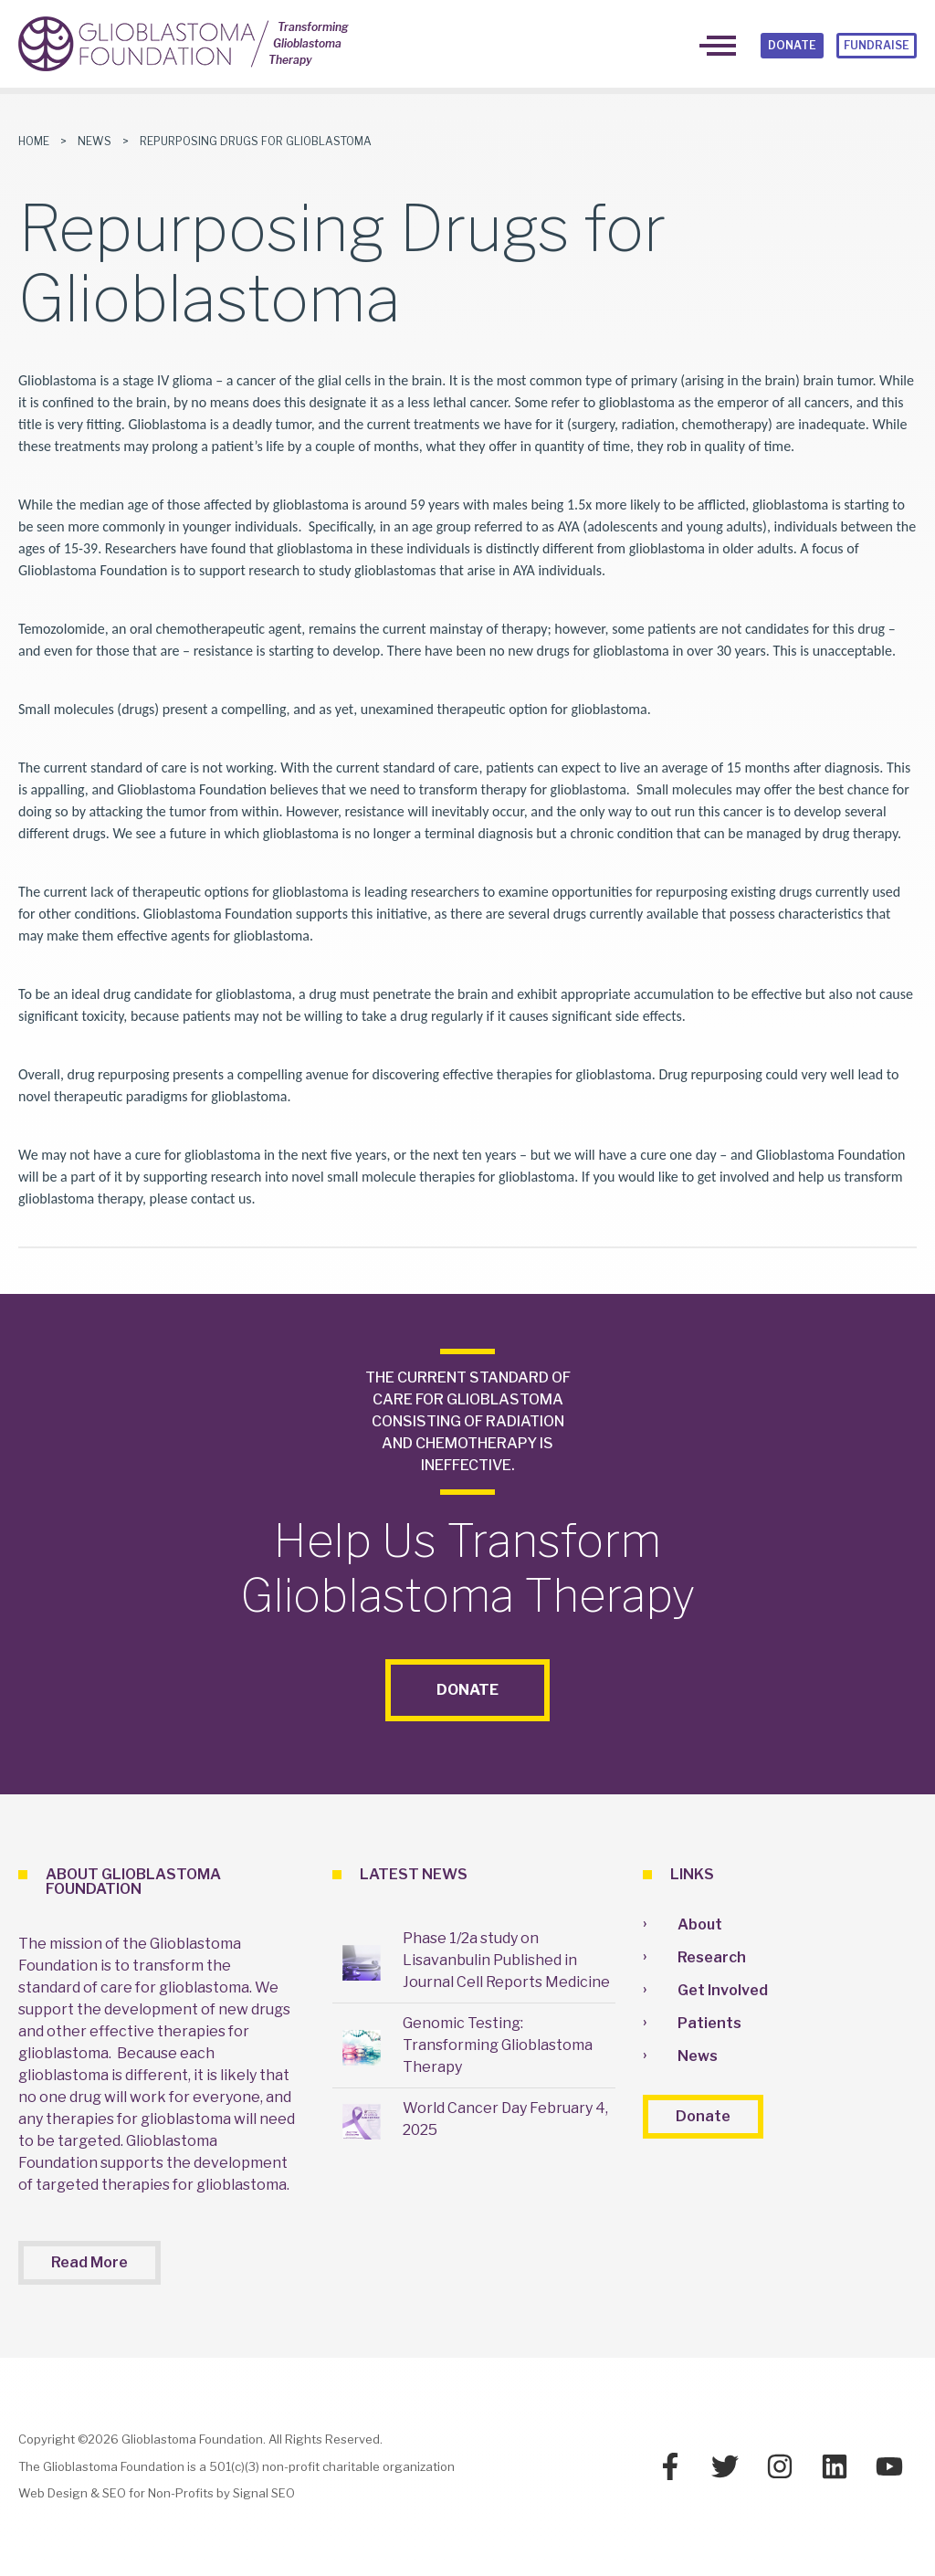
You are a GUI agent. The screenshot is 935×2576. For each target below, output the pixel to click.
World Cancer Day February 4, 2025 (505, 2119)
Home (33, 141)
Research (712, 1957)
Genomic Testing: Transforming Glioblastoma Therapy (498, 2045)
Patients (709, 2023)
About (700, 1924)
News (94, 141)
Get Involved (723, 1990)
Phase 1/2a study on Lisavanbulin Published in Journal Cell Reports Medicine (506, 1960)
